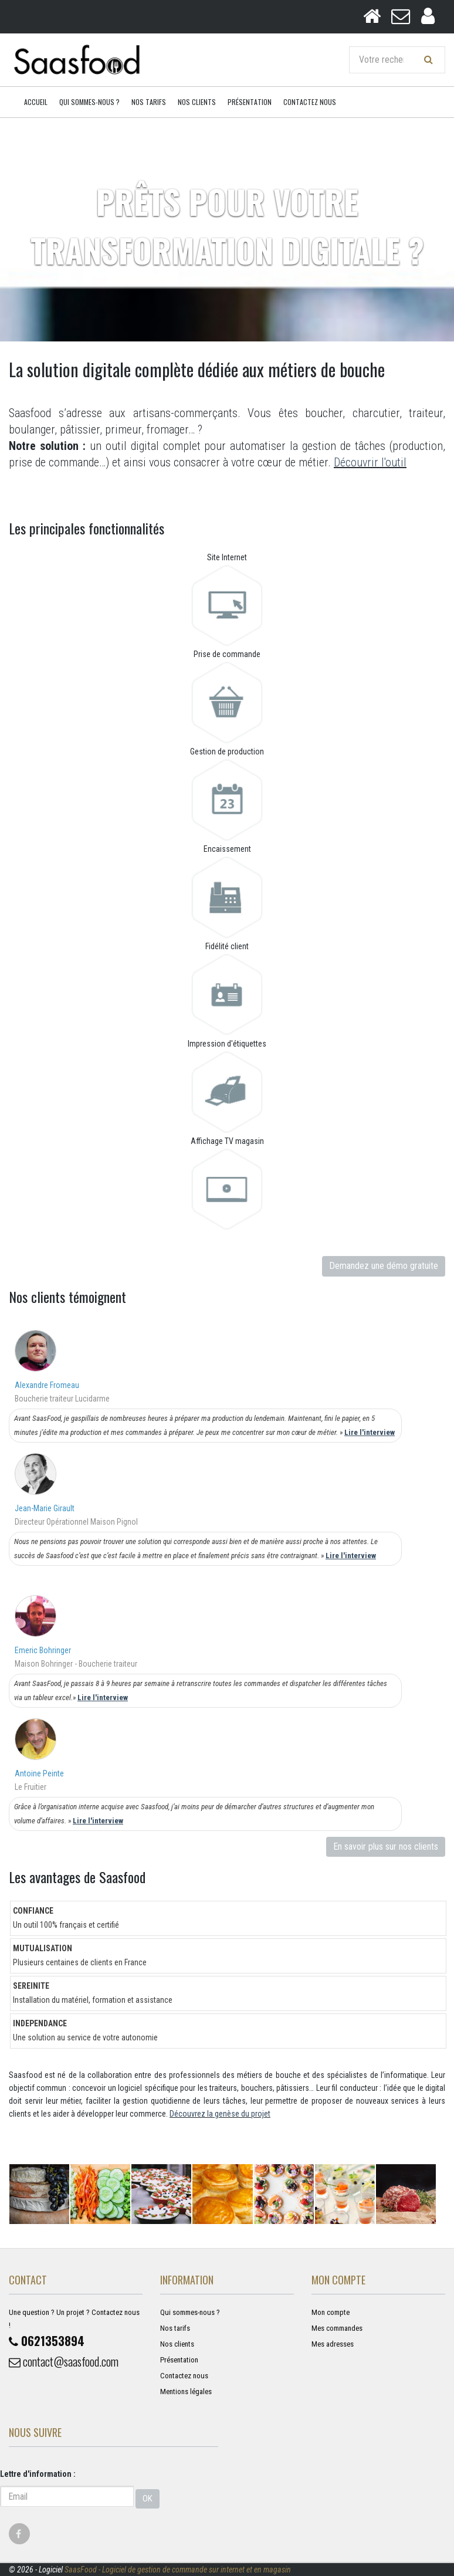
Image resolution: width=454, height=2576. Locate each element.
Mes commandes (336, 2328)
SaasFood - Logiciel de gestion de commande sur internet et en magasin (178, 2569)
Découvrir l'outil (370, 462)
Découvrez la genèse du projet (220, 2113)
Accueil (36, 102)
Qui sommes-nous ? (89, 102)
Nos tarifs (148, 102)
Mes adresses (332, 2344)
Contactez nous (309, 102)
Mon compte (330, 2312)
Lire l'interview (369, 1432)
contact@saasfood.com (63, 2361)
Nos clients (197, 102)
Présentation (250, 102)
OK (148, 2498)
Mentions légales (186, 2391)
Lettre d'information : (38, 2474)
